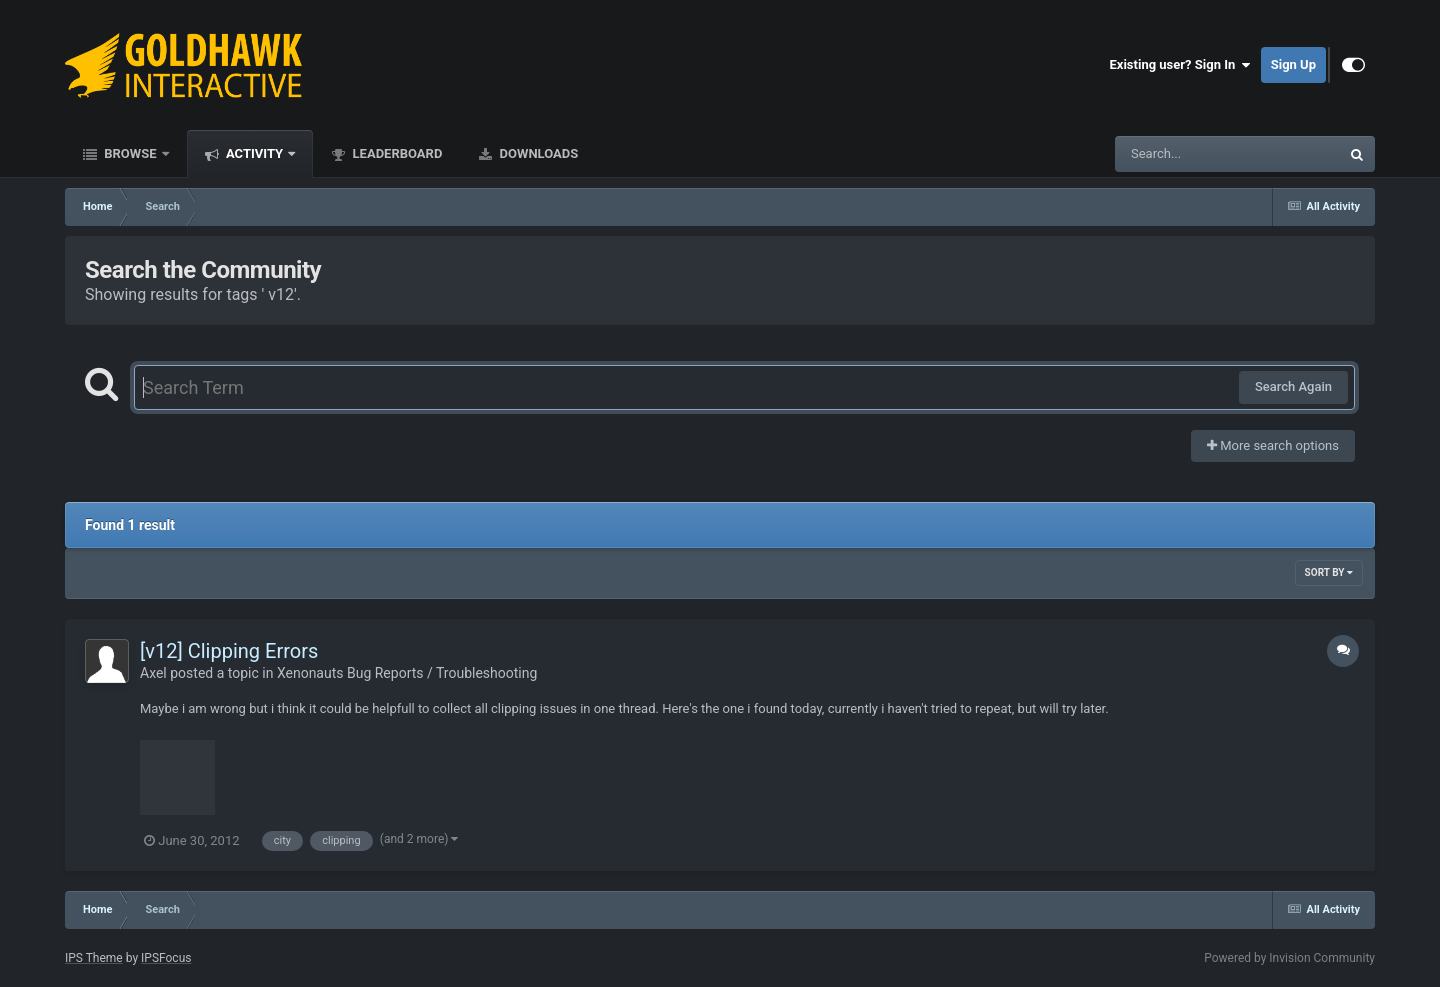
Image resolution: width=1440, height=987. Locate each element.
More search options (1273, 445)
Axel (153, 673)
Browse (130, 153)
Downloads (537, 153)
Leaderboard (395, 153)
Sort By (1329, 572)
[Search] (1177, 154)
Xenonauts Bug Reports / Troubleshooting (407, 673)
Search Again (1293, 386)
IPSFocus (166, 958)
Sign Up (1293, 64)
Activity (255, 153)
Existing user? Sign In (1180, 65)
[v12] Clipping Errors (229, 651)
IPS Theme (94, 958)
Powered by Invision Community (1289, 958)
